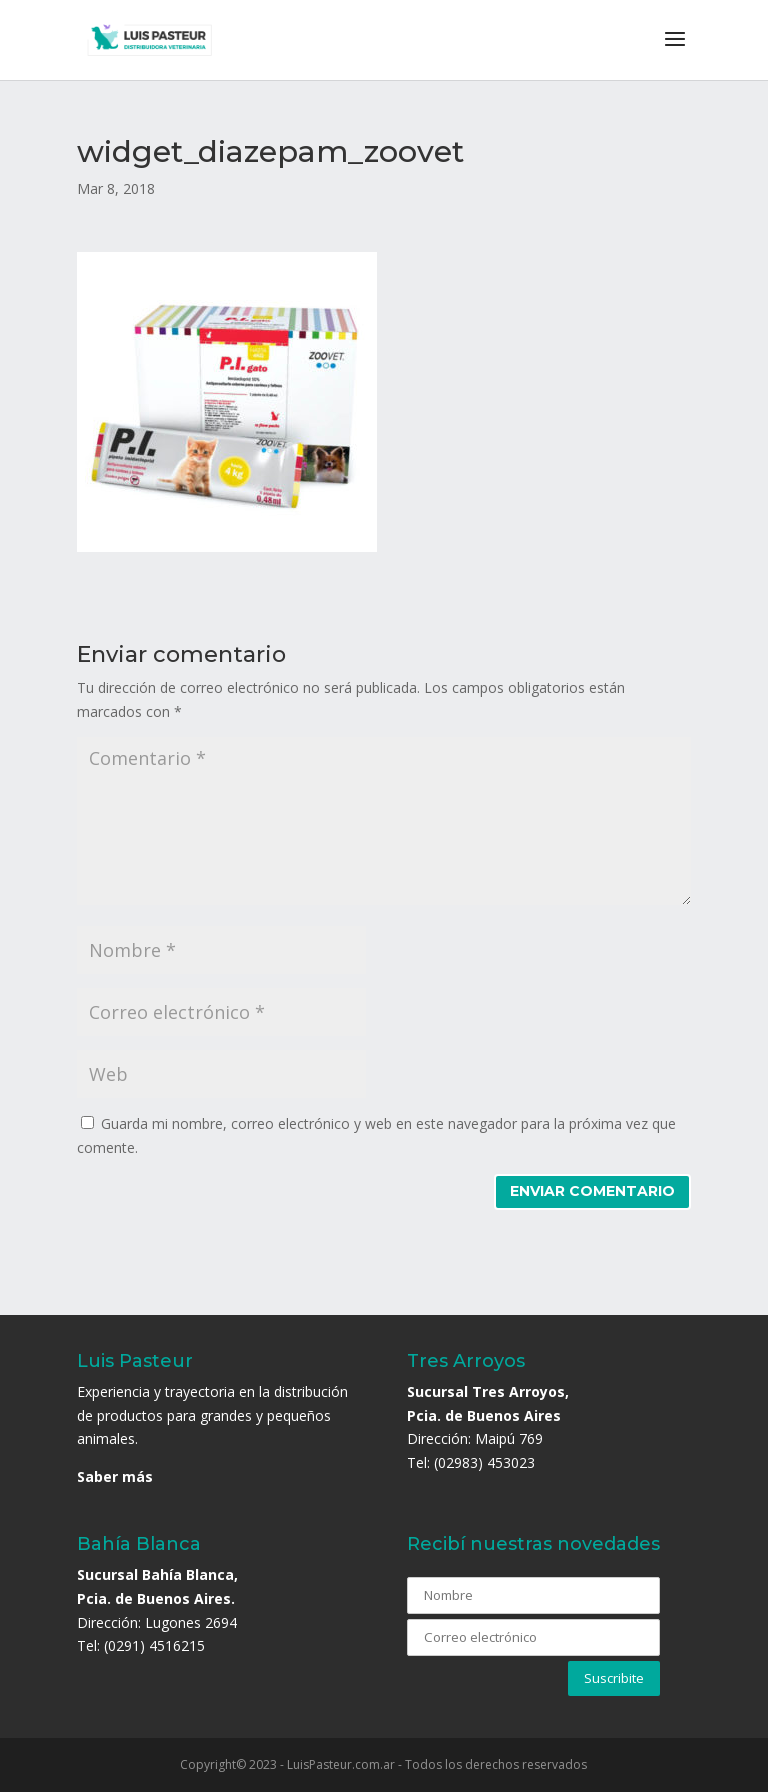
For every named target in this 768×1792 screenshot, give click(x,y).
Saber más (115, 1476)
